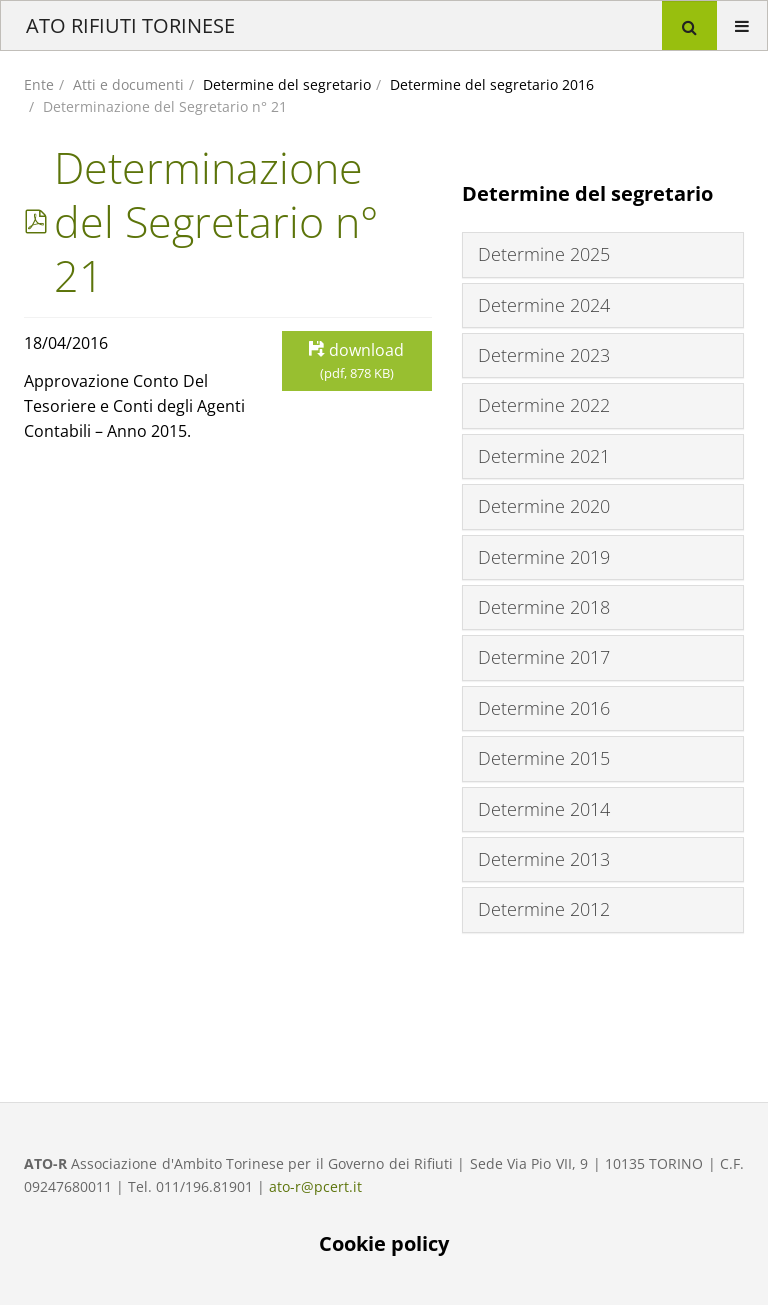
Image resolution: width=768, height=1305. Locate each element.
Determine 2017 (544, 657)
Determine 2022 (544, 405)
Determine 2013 (544, 859)
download (357, 361)
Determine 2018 (544, 607)
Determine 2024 (544, 305)
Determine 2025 (544, 254)
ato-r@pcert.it (315, 1186)
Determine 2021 (544, 456)
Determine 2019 (544, 557)
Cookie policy (384, 1243)
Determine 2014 (544, 809)
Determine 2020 (544, 506)
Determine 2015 (544, 758)
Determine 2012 (544, 909)
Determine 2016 (544, 708)
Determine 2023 (544, 355)
